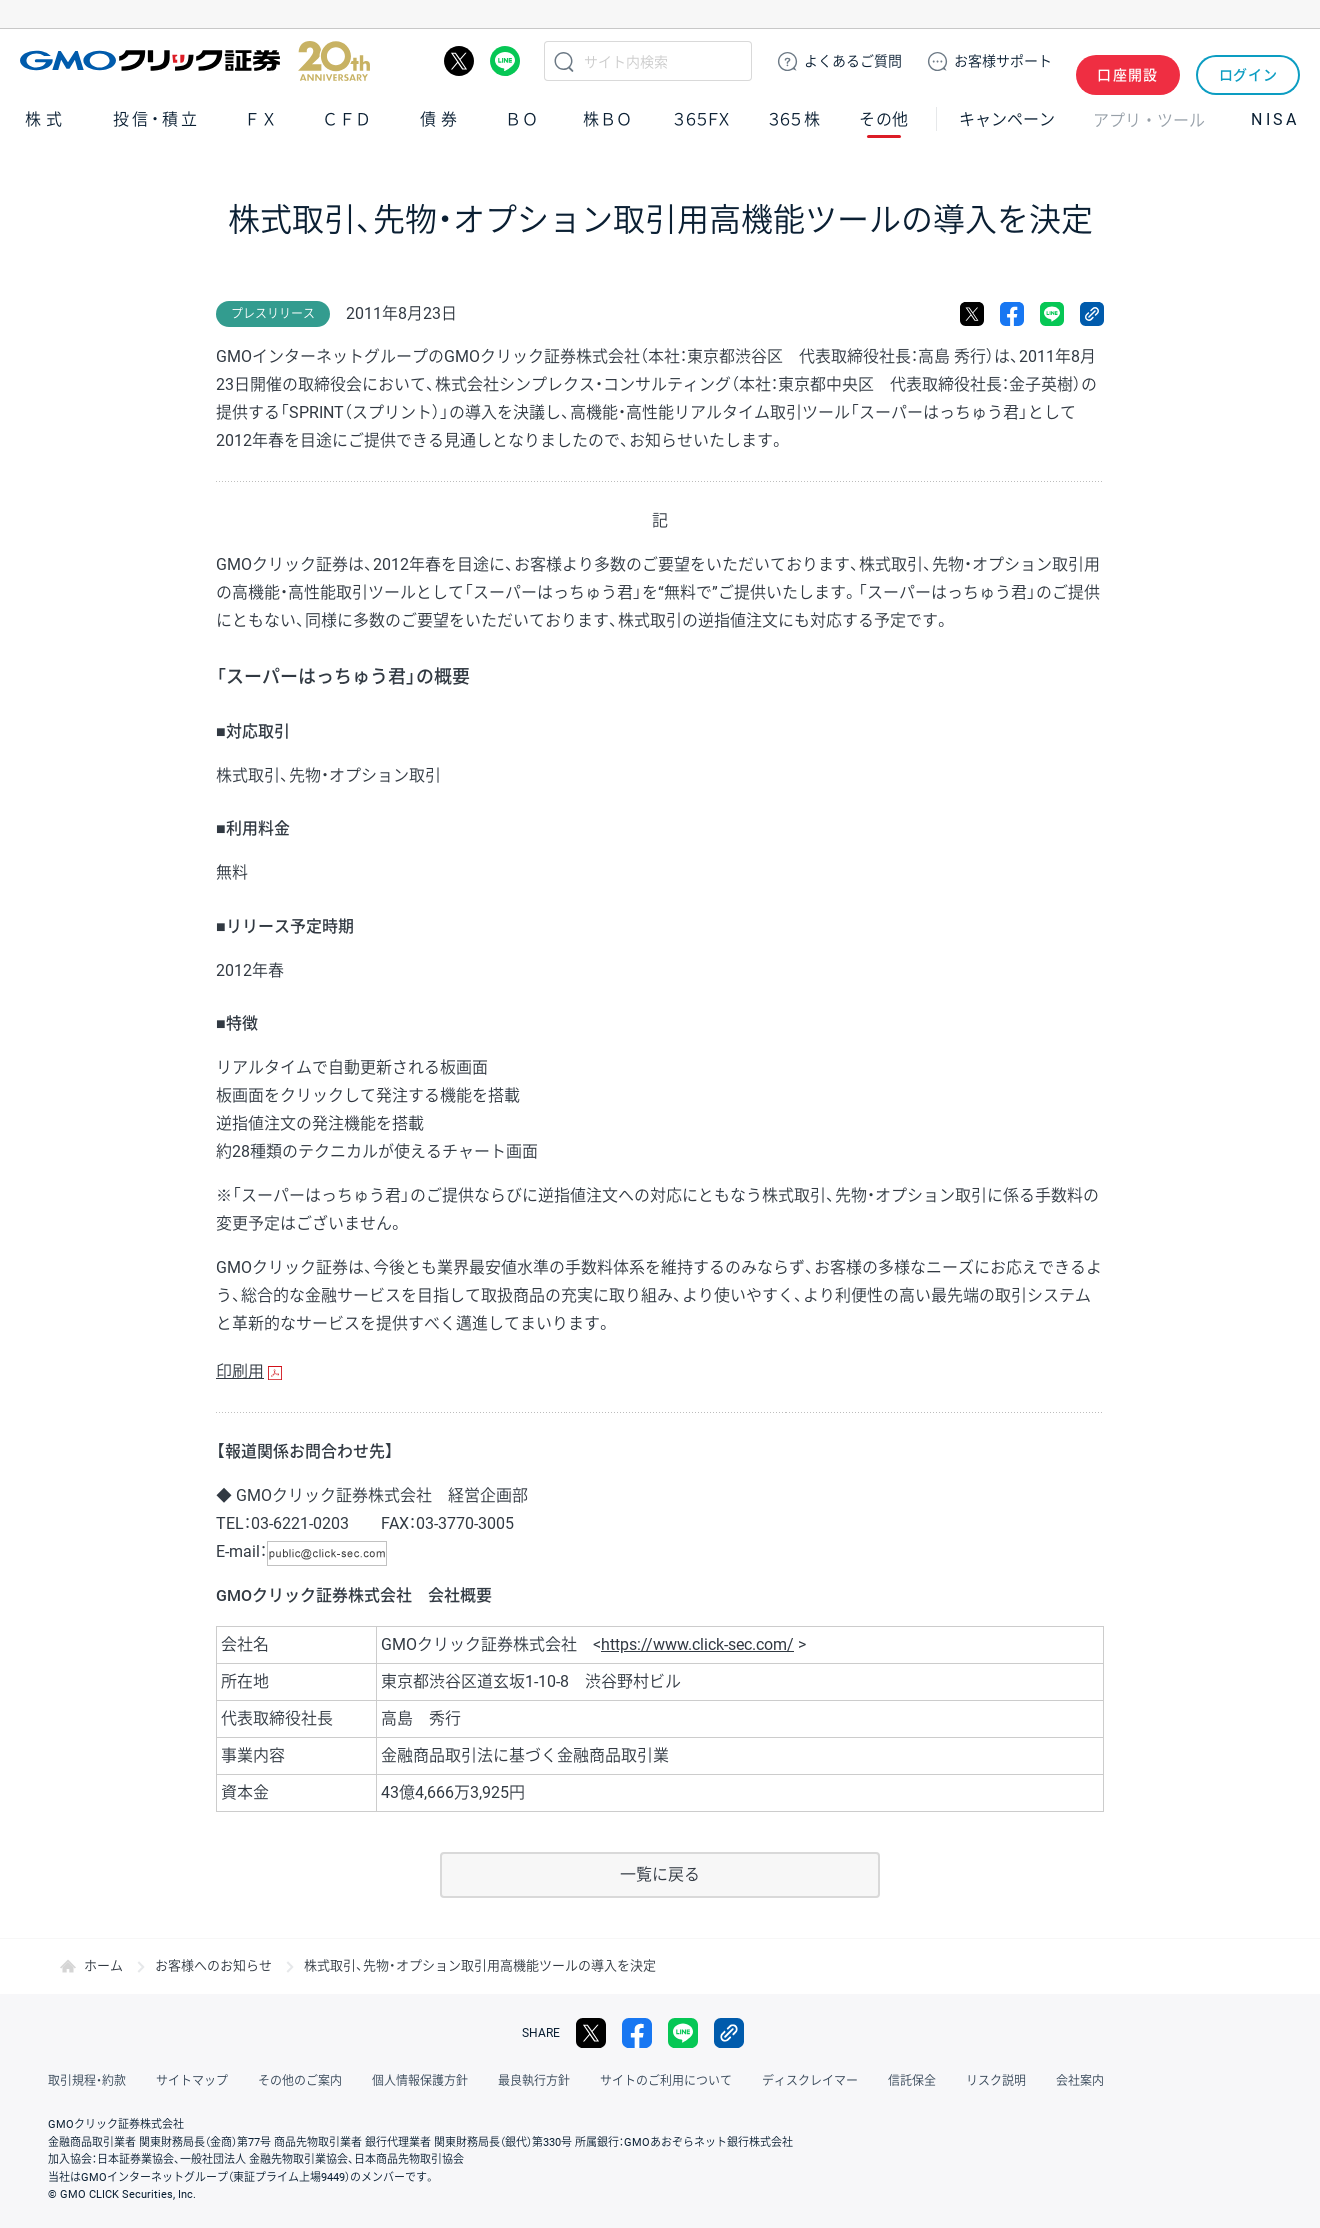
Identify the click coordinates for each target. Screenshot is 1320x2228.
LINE (505, 61)
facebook (1012, 314)
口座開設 (1128, 61)
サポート (1003, 61)
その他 (884, 118)
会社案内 (1080, 2081)
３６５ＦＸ (701, 118)
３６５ (795, 118)
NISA (1275, 118)
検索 (564, 61)
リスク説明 (996, 2081)
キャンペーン (1007, 118)
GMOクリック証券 (195, 61)
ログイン (1248, 61)
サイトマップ (192, 2081)
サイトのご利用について (666, 2081)
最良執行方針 (534, 2081)
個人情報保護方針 (420, 2081)
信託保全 (912, 2081)
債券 (441, 118)
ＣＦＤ (347, 118)
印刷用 (240, 1371)
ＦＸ (261, 118)
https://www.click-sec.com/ (697, 1644)
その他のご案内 (300, 2081)
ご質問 (853, 61)
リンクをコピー (1092, 314)
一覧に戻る (660, 1874)
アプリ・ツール (1149, 118)
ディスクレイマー (810, 2081)
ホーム (103, 1965)
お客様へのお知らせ (213, 1965)
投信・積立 (157, 118)
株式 (46, 118)
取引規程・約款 (87, 2081)
